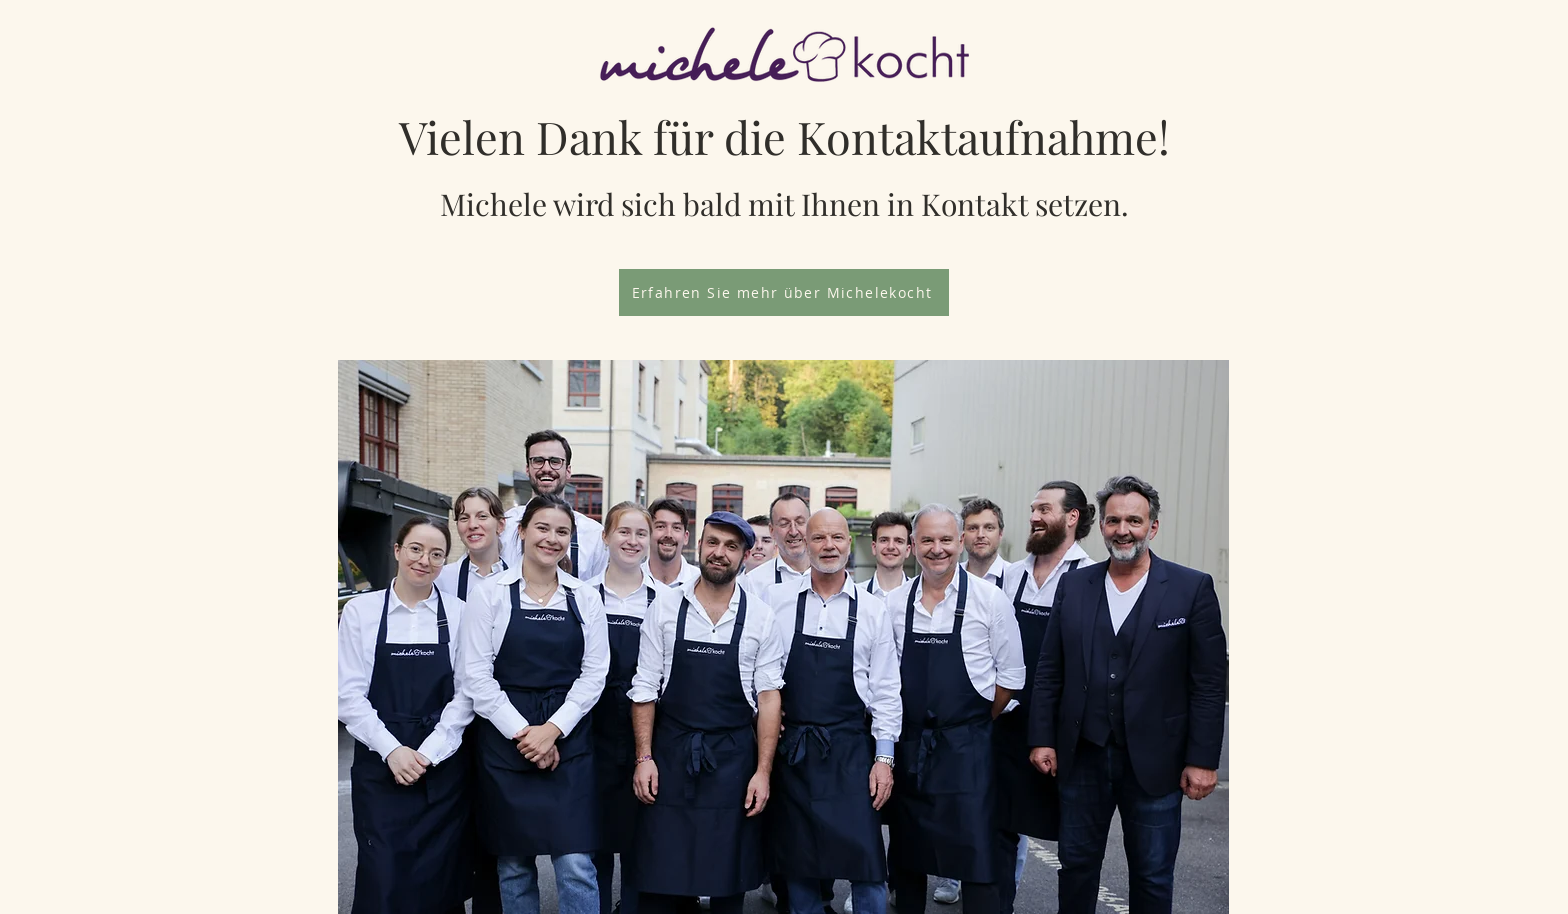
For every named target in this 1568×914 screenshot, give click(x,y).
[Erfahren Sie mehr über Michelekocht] (784, 292)
